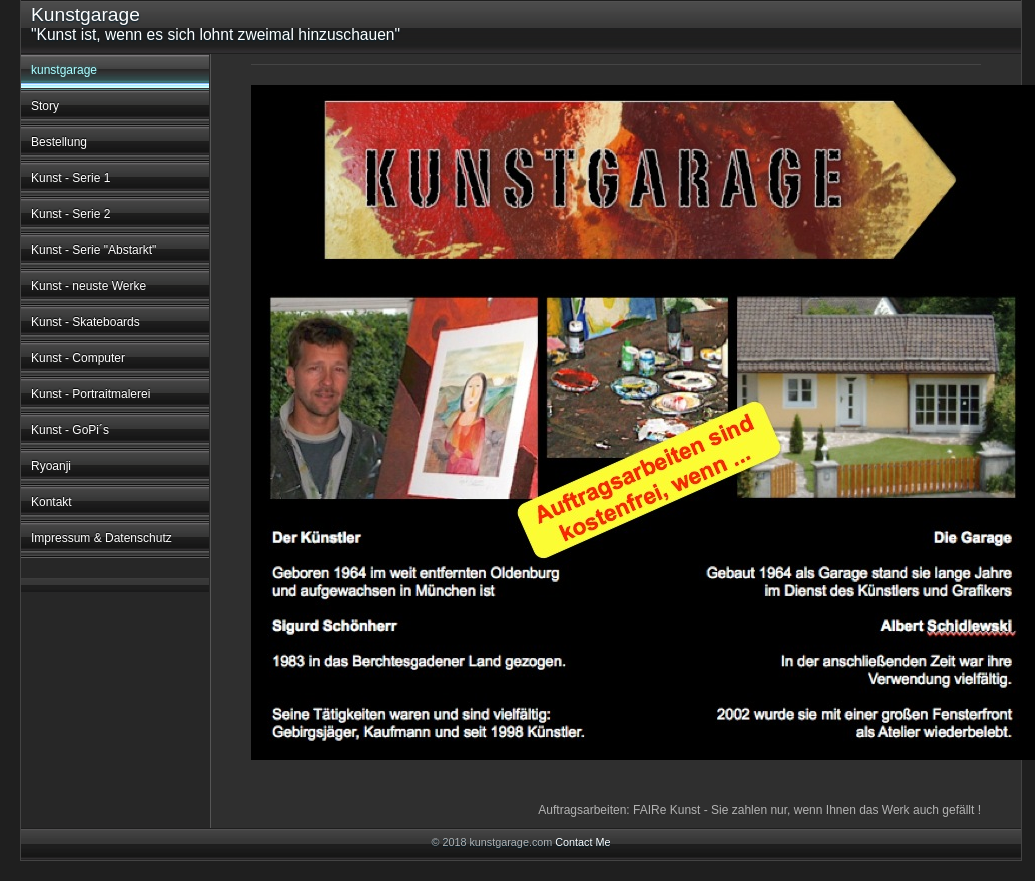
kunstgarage (64, 70)
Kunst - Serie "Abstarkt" (93, 250)
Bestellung (59, 142)
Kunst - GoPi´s (70, 430)
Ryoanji (51, 466)
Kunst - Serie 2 (70, 214)
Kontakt (51, 502)
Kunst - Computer (78, 358)
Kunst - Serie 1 (70, 178)
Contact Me (582, 842)
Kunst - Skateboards (85, 322)
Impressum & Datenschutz (101, 538)
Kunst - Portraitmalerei (90, 394)
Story (45, 106)
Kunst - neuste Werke (88, 286)
